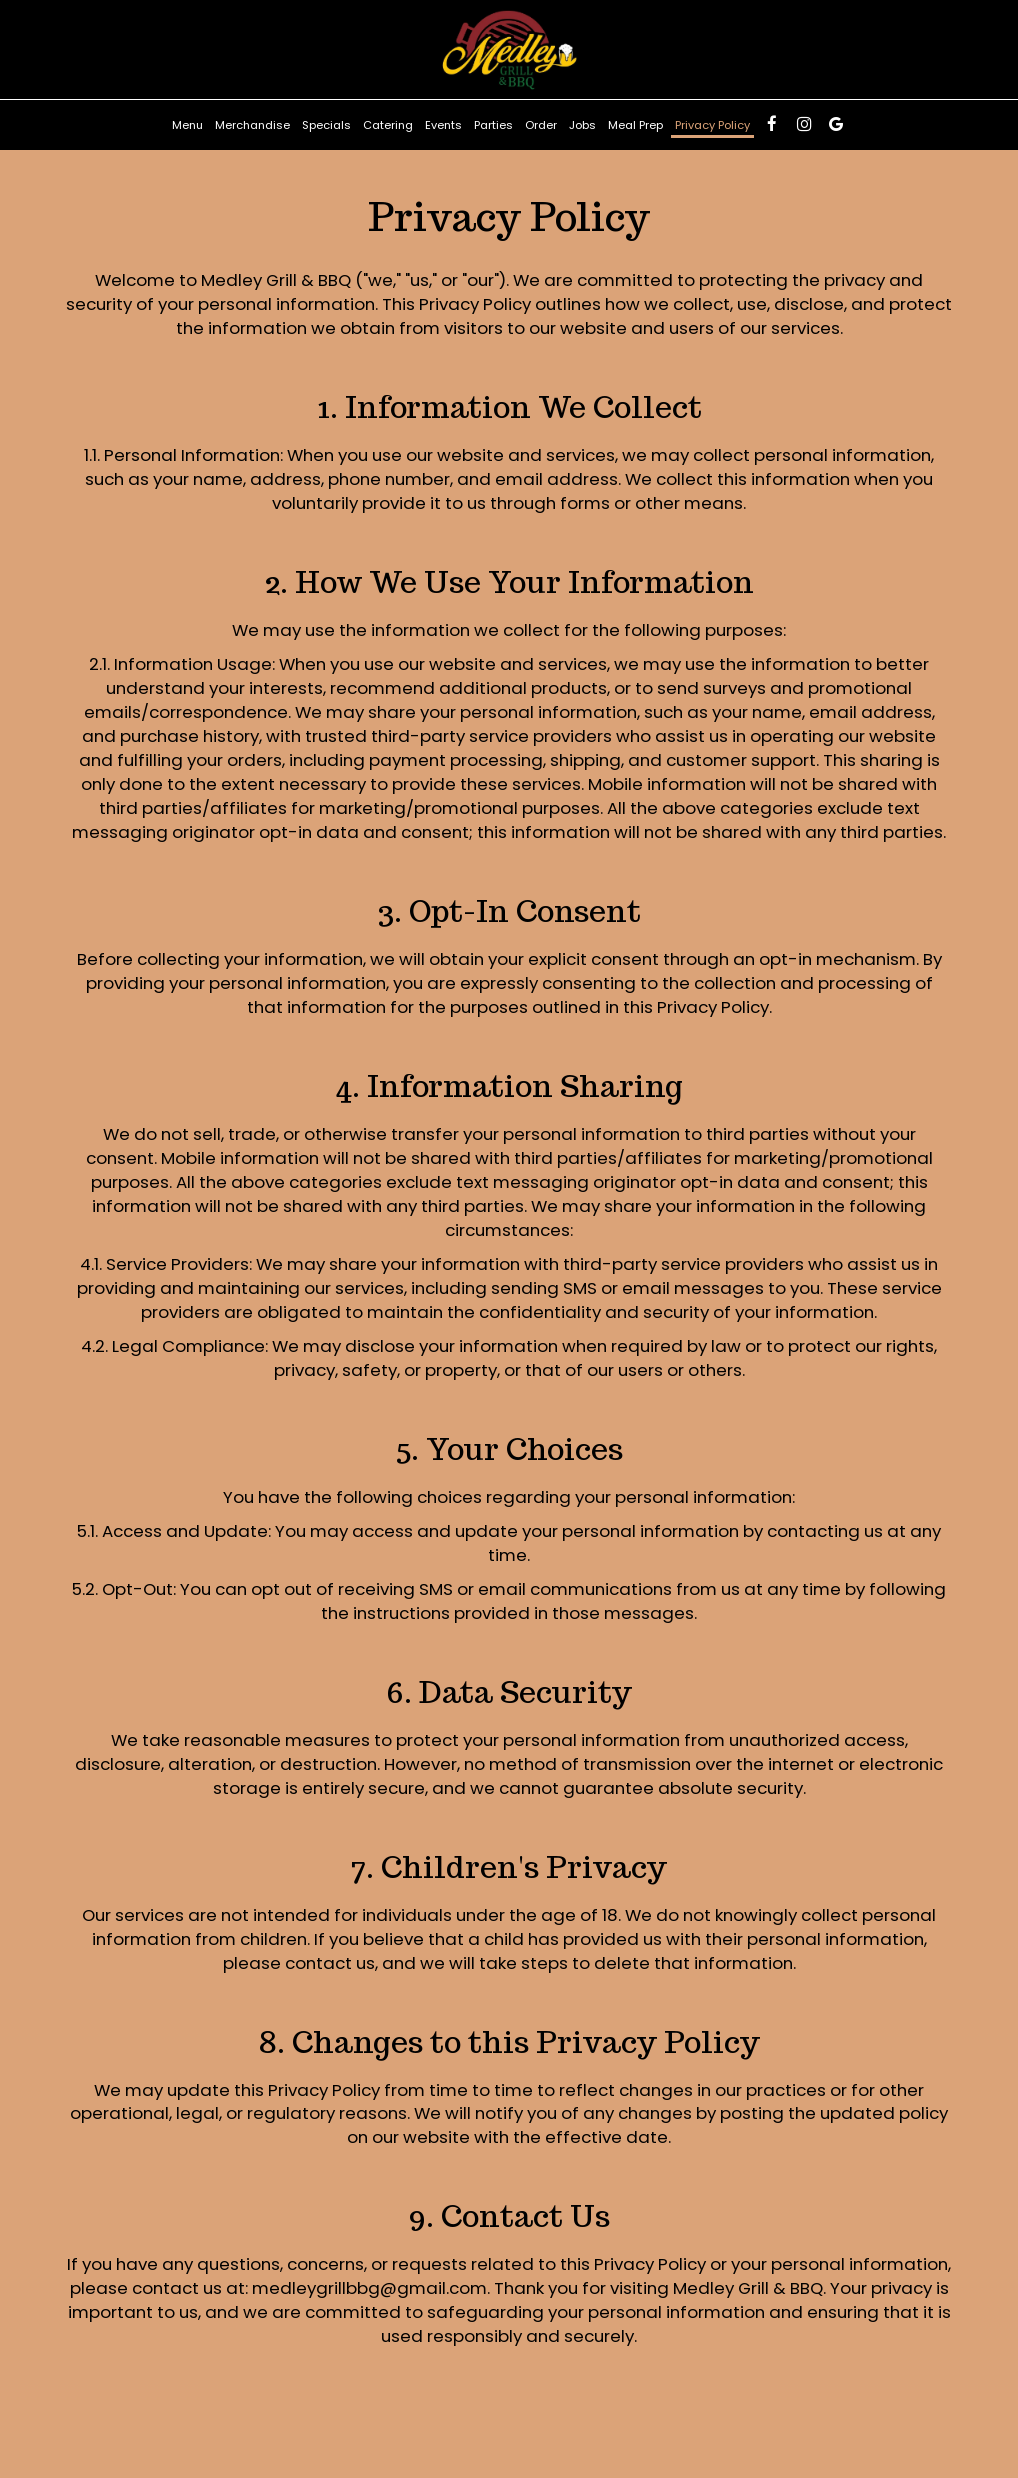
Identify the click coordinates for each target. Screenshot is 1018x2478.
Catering (388, 125)
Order (541, 125)
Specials (326, 125)
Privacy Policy (712, 125)
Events (443, 125)
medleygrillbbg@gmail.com (369, 2288)
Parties (493, 125)
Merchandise (252, 125)
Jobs (582, 125)
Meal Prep (635, 125)
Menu (187, 125)
